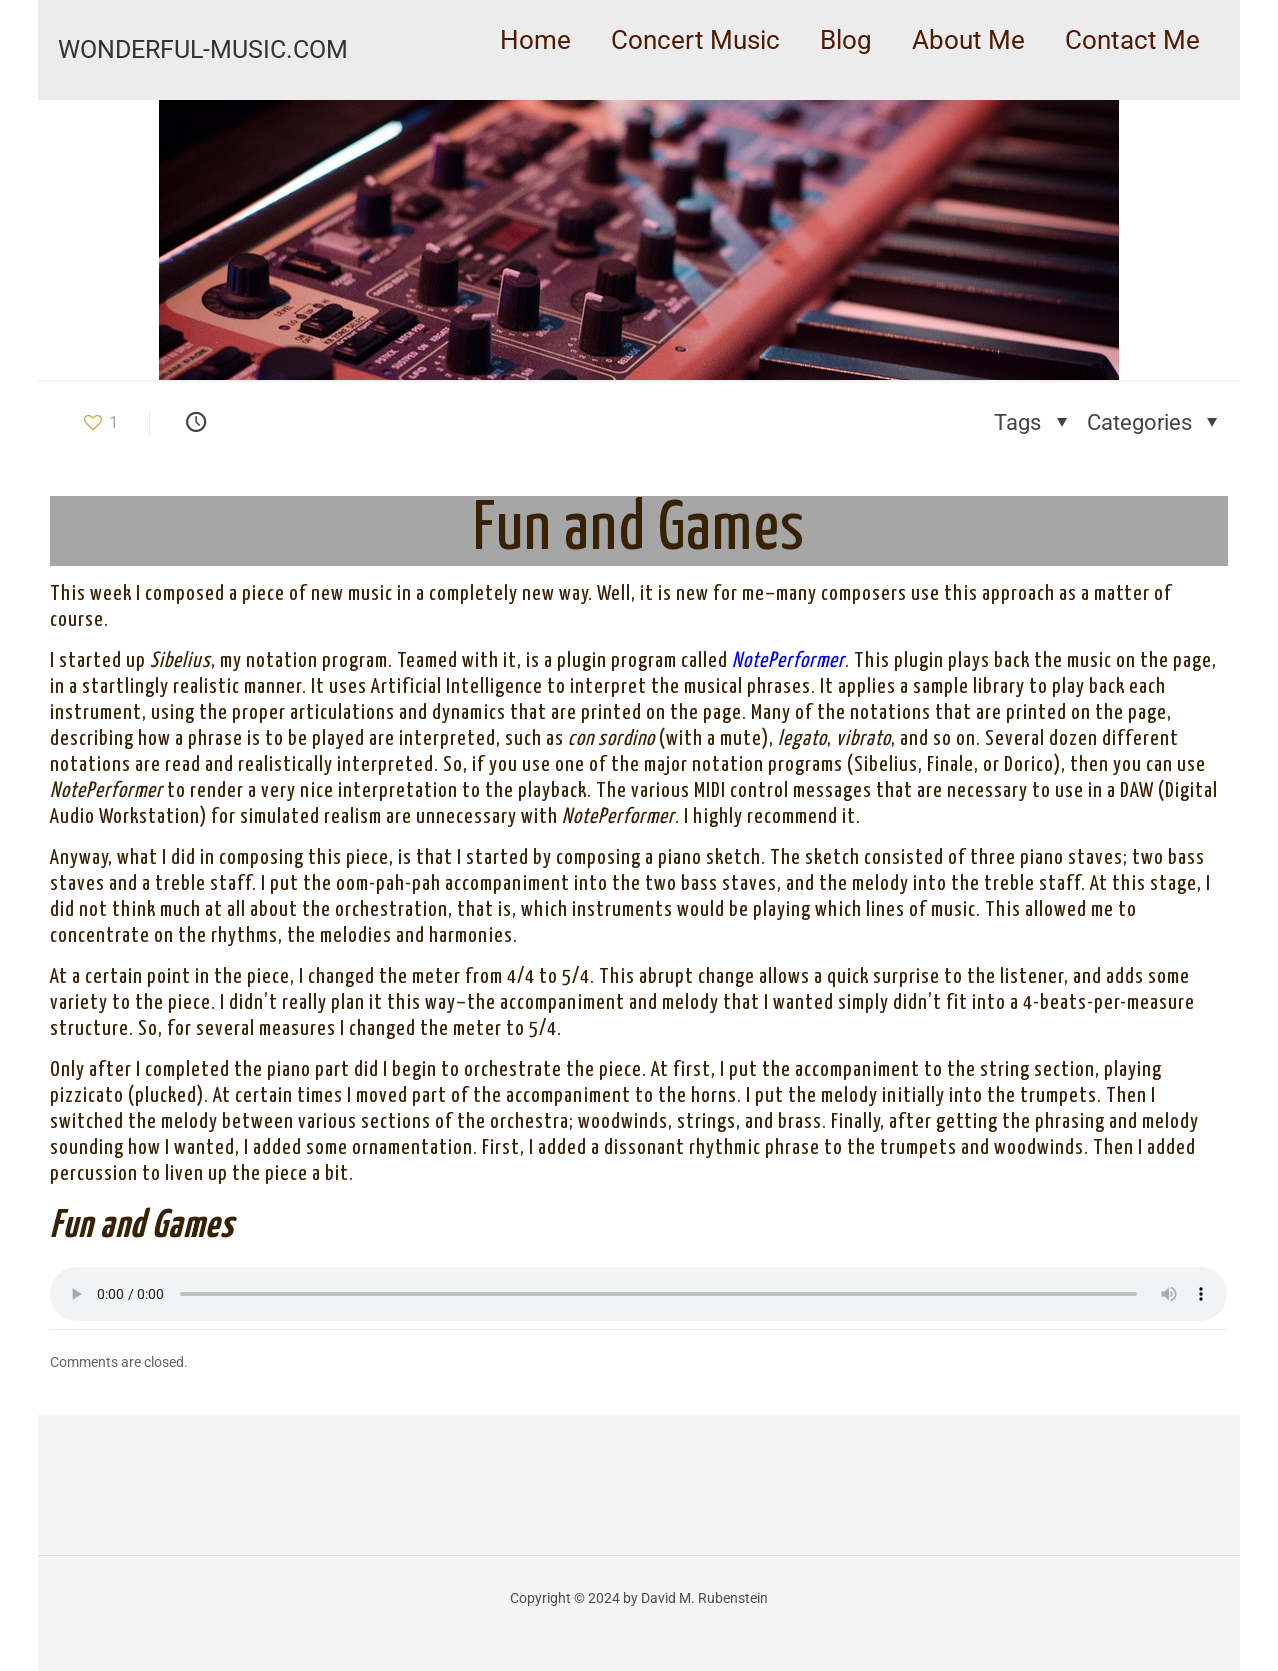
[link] (695, 90)
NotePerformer (788, 661)
